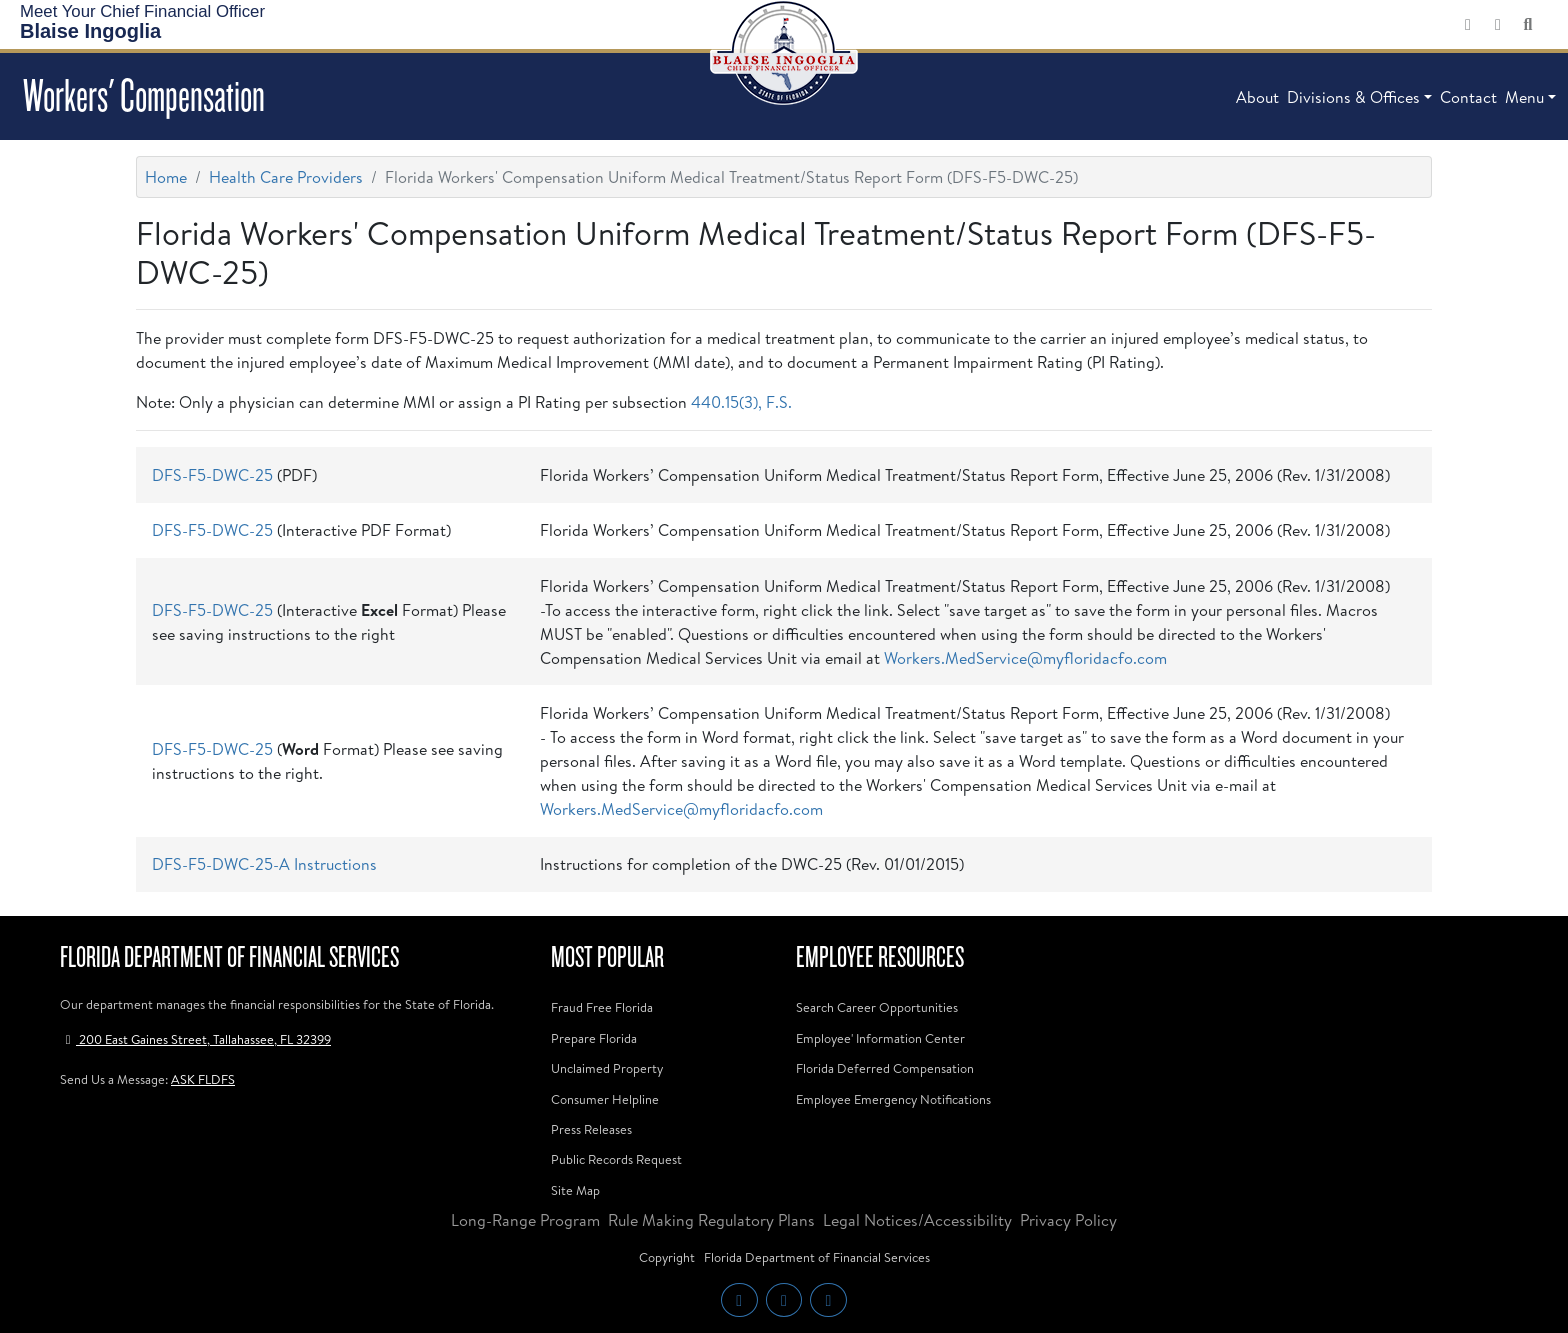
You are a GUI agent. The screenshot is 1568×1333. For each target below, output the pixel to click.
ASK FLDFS (203, 1079)
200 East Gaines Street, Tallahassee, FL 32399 (195, 1039)
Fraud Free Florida (602, 1007)
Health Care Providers (286, 177)
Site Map (575, 1190)
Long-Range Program (525, 1220)
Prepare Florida (594, 1038)
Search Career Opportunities (877, 1007)
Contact (1468, 97)
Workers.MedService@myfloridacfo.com (1025, 658)
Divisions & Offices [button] (1353, 97)
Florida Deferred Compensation (885, 1068)
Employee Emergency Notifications (893, 1099)
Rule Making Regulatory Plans (711, 1220)
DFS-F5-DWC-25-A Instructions (264, 864)
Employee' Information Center (880, 1038)
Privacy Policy (1068, 1220)
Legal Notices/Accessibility (917, 1220)
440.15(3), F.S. (741, 402)
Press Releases (591, 1129)
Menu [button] (1524, 97)
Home (166, 177)
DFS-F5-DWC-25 (212, 475)
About (1257, 97)
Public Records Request (616, 1159)
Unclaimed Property (607, 1068)
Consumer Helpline (605, 1099)
